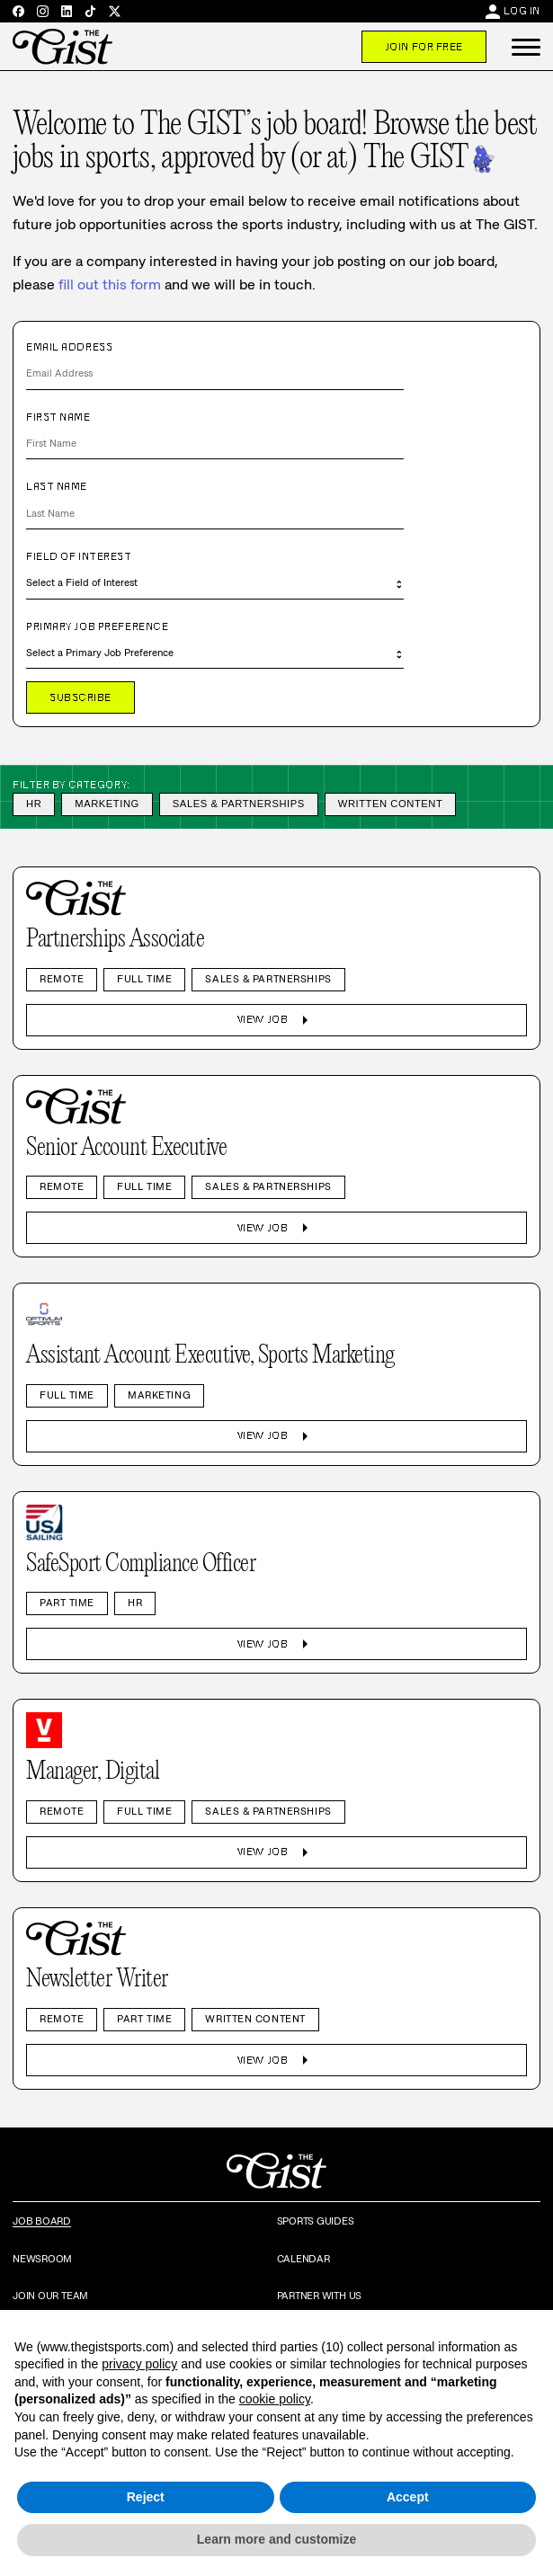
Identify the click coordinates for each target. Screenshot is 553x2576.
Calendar (303, 2258)
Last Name (56, 486)
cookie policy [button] (274, 2399)
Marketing (107, 803)
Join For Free (424, 46)
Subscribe (80, 697)
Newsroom (42, 2258)
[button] (526, 47)
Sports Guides (315, 2221)
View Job (276, 1020)
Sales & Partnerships (239, 803)
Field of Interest (79, 556)
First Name (58, 417)
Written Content (390, 803)
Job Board (42, 2221)
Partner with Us (319, 2295)
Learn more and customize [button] (276, 2539)
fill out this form (109, 284)
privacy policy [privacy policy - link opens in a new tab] (139, 2364)
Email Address (69, 347)
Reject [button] (146, 2497)
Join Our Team (50, 2295)
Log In (522, 10)
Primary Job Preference (97, 626)
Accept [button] (408, 2497)
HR (33, 803)
